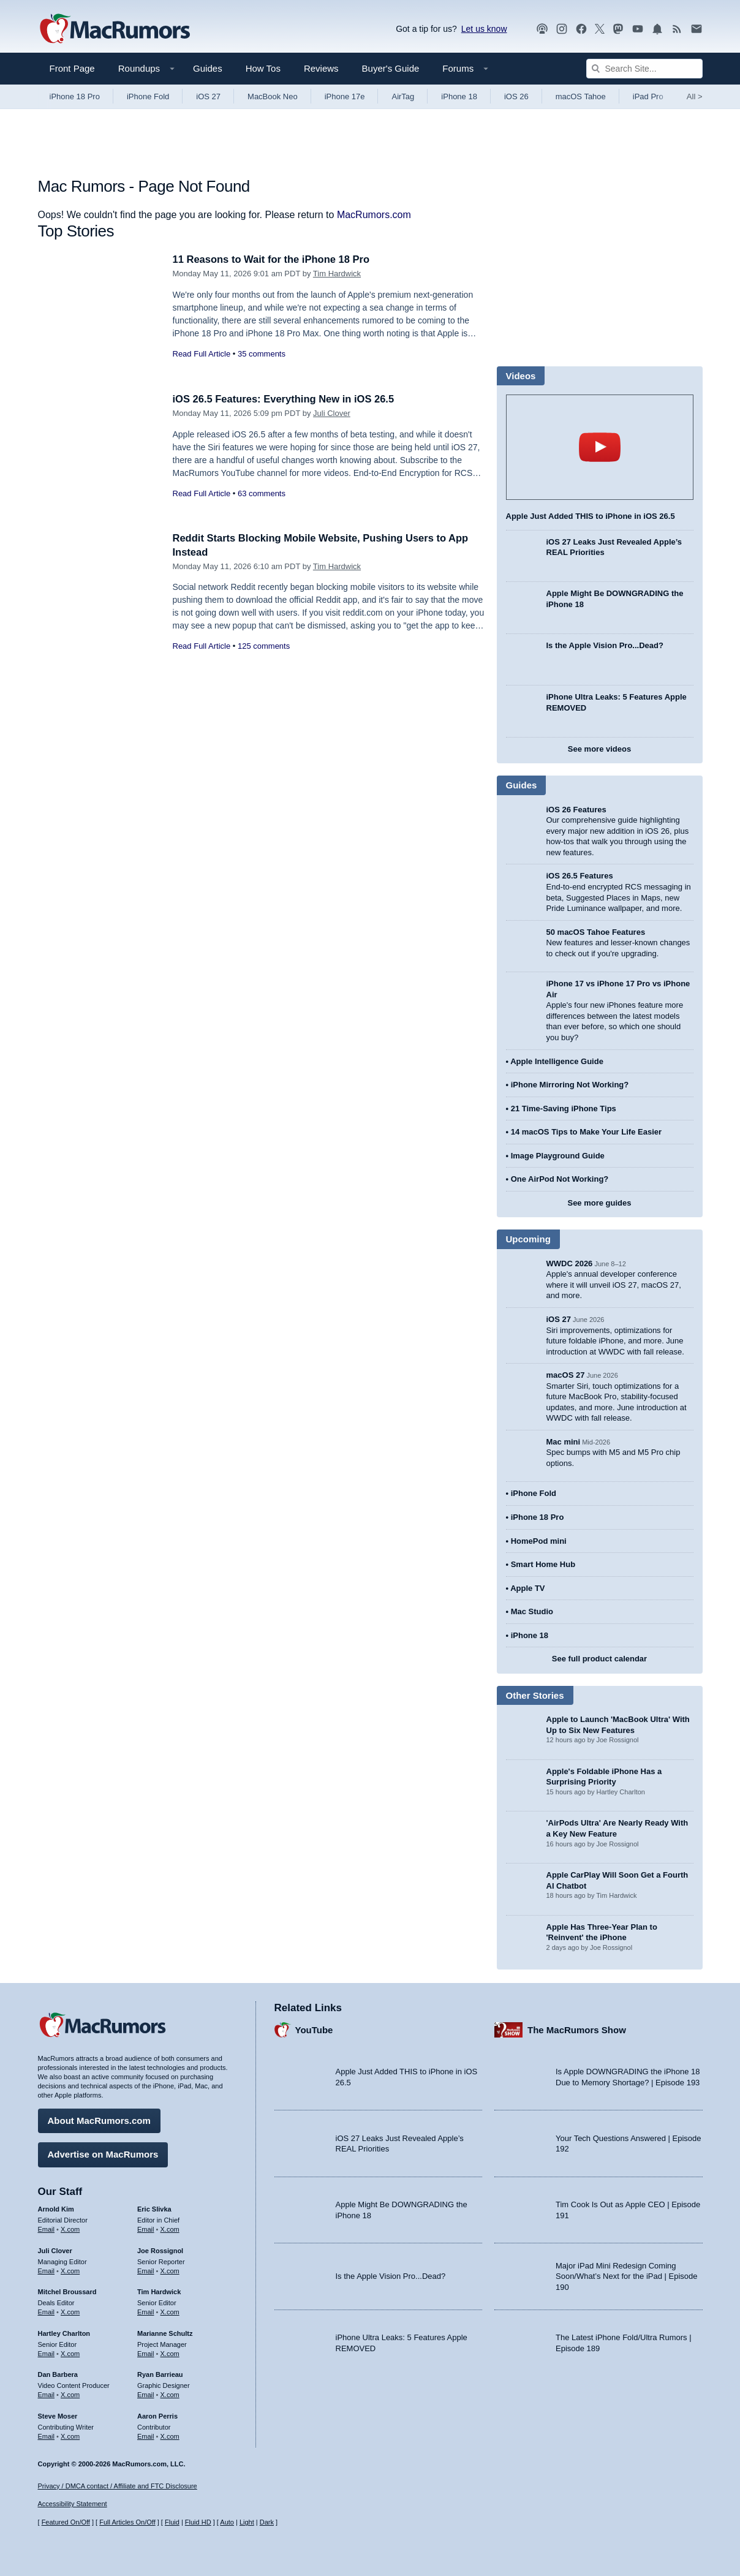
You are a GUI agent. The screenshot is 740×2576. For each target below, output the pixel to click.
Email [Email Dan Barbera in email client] (46, 2394)
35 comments (261, 353)
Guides (207, 68)
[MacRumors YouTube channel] (638, 29)
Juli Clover (331, 413)
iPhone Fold (148, 96)
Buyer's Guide (391, 68)
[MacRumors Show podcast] (542, 29)
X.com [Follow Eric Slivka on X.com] (169, 2228)
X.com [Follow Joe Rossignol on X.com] (169, 2269)
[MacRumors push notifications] (657, 29)
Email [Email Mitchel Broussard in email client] (46, 2311)
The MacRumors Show (576, 2028)
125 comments (264, 646)
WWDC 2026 (569, 1263)
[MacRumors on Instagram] (562, 29)
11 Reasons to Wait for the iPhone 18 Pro (274, 259)
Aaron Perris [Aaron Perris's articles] (157, 2415)
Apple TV (527, 1588)
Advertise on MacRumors (103, 2153)
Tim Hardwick (337, 273)
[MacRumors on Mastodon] (618, 29)
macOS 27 (565, 1375)
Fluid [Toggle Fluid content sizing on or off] (172, 2522)
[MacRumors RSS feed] (677, 29)
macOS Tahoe (581, 96)
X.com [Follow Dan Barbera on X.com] (70, 2394)
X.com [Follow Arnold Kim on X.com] (70, 2228)
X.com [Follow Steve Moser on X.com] (70, 2435)
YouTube (314, 2028)
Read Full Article (202, 353)
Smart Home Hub (543, 1564)
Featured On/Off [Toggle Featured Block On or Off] (66, 2522)
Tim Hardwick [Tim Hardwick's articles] (159, 2291)
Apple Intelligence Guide (556, 1061)
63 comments (261, 493)
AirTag (402, 96)
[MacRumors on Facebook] (581, 29)
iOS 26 (516, 96)
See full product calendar (599, 1658)
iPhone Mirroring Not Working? (570, 1084)
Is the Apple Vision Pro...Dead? (604, 645)
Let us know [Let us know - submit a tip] (484, 29)
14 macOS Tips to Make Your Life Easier (586, 1131)
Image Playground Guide (558, 1155)
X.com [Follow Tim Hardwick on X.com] (169, 2311)
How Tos (263, 68)
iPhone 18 (459, 96)
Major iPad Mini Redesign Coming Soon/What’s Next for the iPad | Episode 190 (627, 2275)
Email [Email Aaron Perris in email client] (145, 2435)
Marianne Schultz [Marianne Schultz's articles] (164, 2332)
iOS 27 (208, 96)
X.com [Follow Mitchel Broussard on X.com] (70, 2311)
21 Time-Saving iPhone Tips (563, 1108)
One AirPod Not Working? (560, 1179)
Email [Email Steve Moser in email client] (46, 2435)
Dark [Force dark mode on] (267, 2522)
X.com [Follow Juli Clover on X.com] (70, 2269)
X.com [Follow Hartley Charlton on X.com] (70, 2352)
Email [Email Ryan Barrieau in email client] (145, 2394)
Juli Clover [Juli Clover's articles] (55, 2249)
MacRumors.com (374, 215)
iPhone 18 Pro (75, 96)
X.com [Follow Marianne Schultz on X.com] (169, 2352)
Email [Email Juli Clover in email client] (46, 2269)
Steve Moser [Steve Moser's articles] (58, 2415)
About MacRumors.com (99, 2120)
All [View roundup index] (695, 96)
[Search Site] (644, 68)
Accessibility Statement (72, 2503)
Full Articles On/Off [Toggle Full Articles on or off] (127, 2522)
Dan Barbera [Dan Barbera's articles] (58, 2374)
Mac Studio (532, 1611)
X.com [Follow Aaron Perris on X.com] (169, 2435)
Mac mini (563, 1441)
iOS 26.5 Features (579, 875)
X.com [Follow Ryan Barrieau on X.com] (169, 2394)
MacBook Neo (272, 96)
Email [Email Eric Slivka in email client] (145, 2228)
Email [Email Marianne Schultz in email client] (145, 2352)
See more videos (599, 749)
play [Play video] (599, 447)
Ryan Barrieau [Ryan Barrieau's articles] (160, 2374)
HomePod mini (539, 1541)
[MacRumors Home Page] (114, 29)
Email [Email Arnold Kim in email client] (46, 2228)
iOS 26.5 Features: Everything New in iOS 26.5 (287, 399)
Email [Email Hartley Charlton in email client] (46, 2352)
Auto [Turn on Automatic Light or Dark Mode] (227, 2522)
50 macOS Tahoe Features (596, 932)
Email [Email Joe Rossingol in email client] (145, 2269)
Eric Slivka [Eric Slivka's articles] (154, 2208)
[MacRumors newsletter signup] (696, 29)
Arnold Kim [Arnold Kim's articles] (56, 2208)
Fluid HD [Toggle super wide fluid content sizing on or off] (198, 2522)
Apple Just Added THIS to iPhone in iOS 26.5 (590, 516)
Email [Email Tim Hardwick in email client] (145, 2311)
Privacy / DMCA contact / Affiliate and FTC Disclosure (117, 2486)
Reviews (321, 68)
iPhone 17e (345, 96)
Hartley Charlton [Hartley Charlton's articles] (64, 2332)
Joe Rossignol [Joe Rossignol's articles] (160, 2249)
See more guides (599, 1202)
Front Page (72, 68)
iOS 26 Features (576, 809)
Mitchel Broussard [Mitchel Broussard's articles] (67, 2291)
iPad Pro (648, 96)
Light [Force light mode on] (247, 2522)
